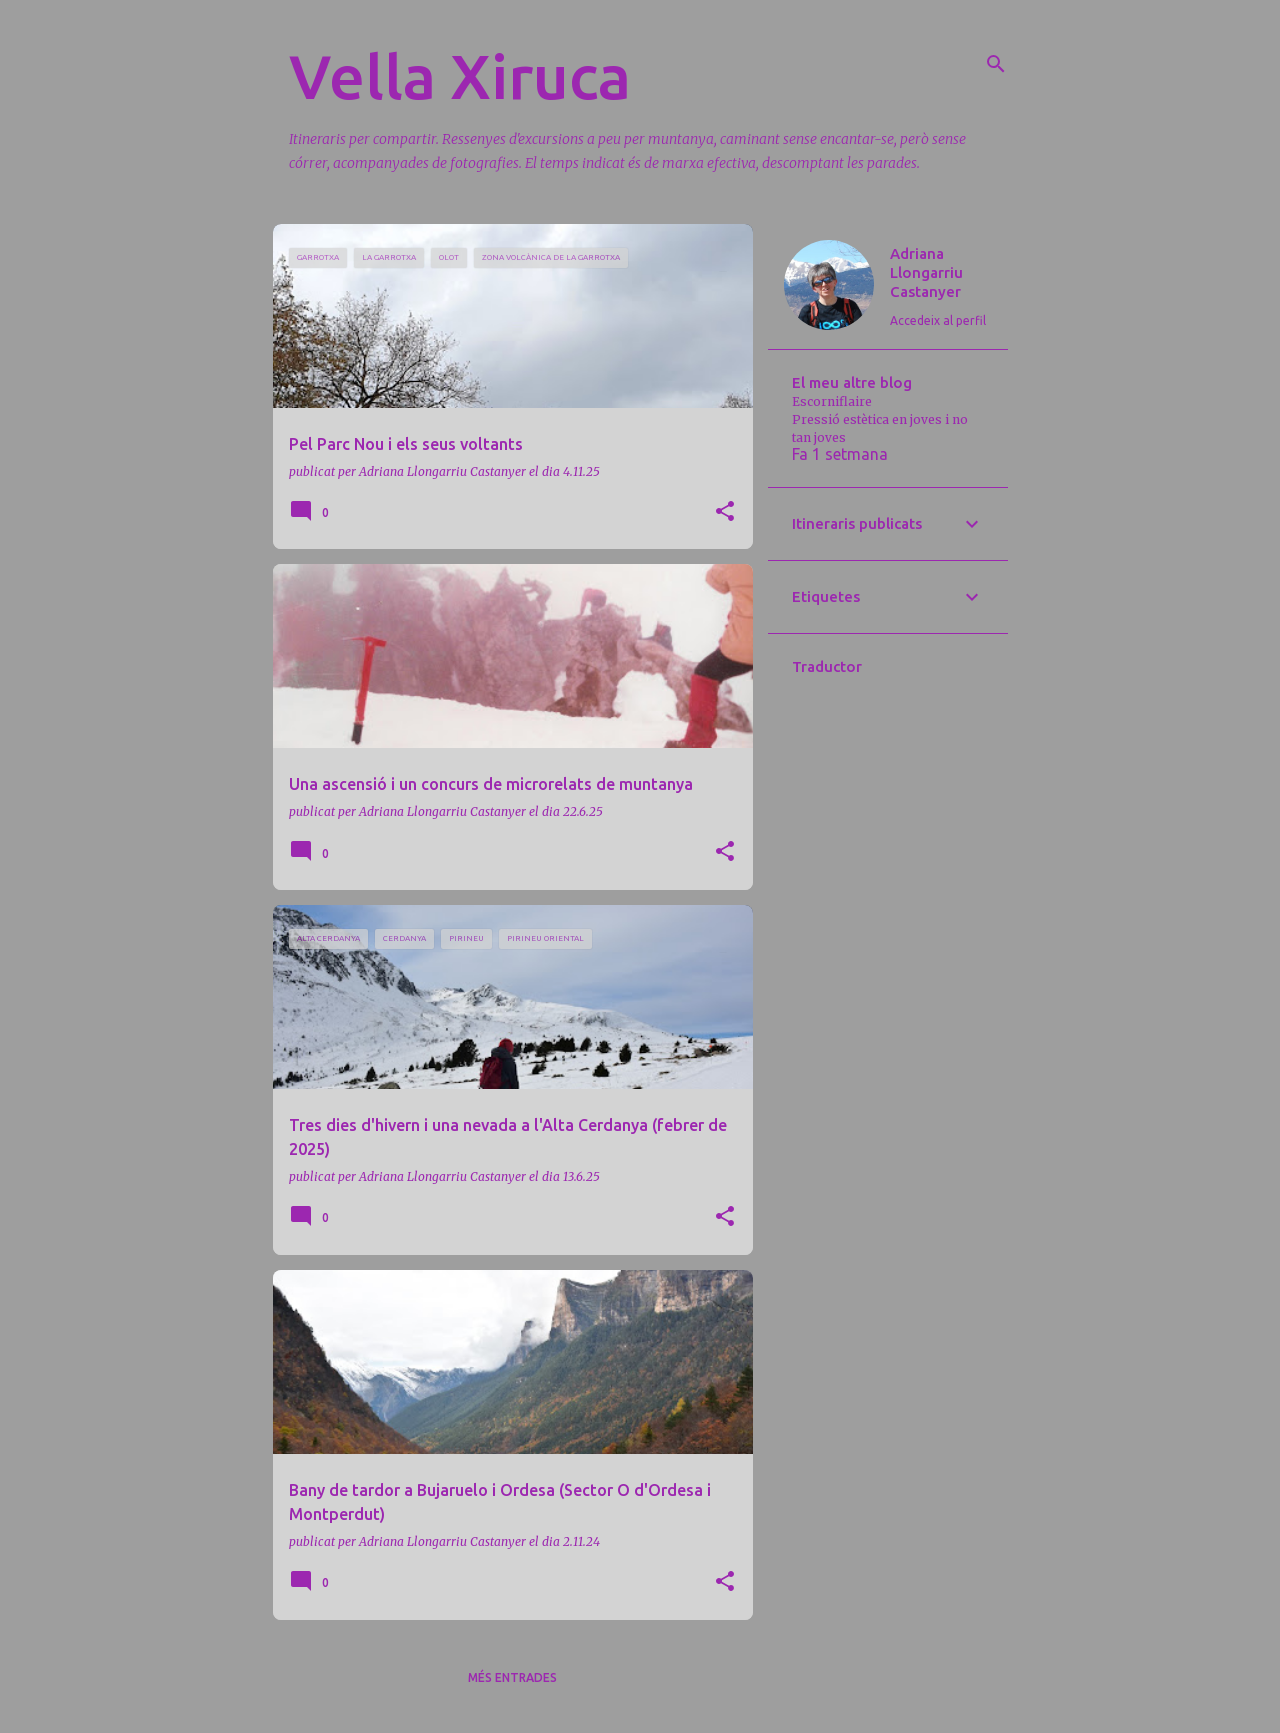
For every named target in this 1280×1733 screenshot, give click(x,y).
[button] (725, 512)
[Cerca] (996, 64)
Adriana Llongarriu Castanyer (926, 272)
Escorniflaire (832, 401)
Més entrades (512, 1677)
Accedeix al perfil (938, 320)
